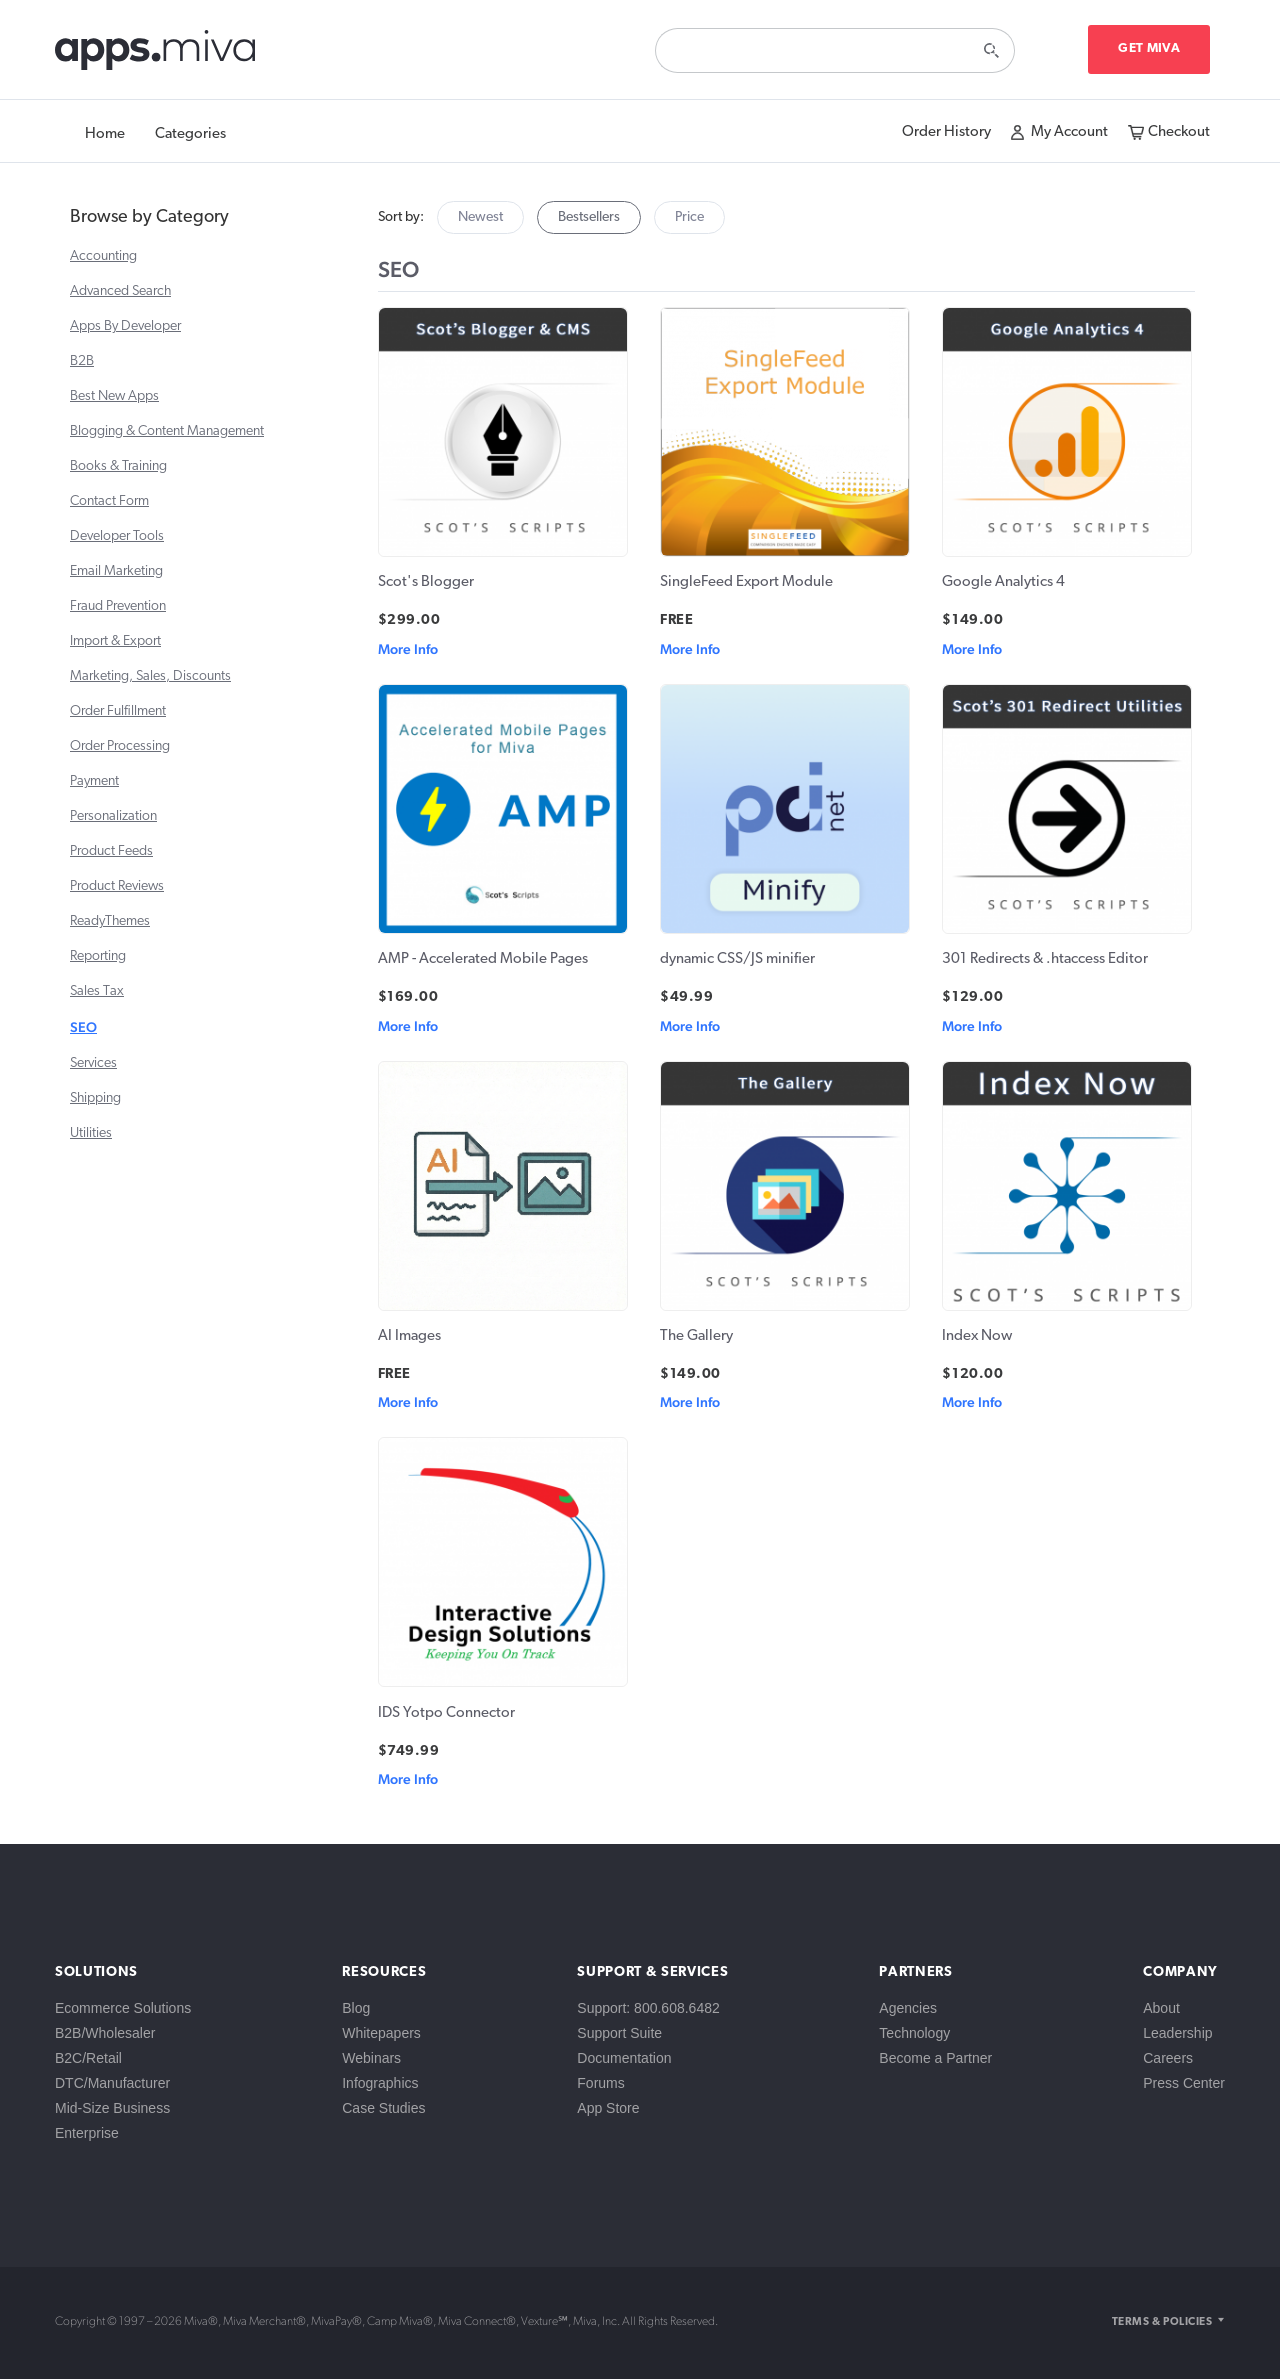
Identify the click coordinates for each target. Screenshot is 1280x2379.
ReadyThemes (110, 921)
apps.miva (156, 55)
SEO (83, 1027)
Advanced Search (120, 291)
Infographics (380, 2083)
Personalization (113, 816)
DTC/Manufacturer (112, 2083)
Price (689, 217)
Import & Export (115, 641)
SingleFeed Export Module (746, 582)
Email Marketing (116, 571)
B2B (82, 361)
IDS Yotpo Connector (446, 1713)
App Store (608, 2108)
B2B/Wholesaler (105, 2033)
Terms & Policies (1162, 2322)
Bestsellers (589, 217)
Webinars (371, 2058)
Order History (946, 132)
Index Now (977, 1336)
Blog (356, 2008)
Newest (480, 217)
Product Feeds (111, 851)
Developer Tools (117, 536)
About (1161, 2008)
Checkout (1179, 132)
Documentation (624, 2058)
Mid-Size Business (112, 2108)
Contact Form (109, 501)
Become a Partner (935, 2058)
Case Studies (383, 2108)
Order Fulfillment (118, 711)
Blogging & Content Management (167, 431)
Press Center (1184, 2083)
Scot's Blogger (426, 582)
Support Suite (619, 2033)
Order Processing (120, 746)
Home (105, 134)
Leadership (1177, 2033)
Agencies (908, 2008)
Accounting (103, 256)
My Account (1069, 132)
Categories (190, 134)
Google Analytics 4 (1003, 582)
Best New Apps (114, 396)
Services (93, 1063)
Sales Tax (97, 991)
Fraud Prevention (118, 606)
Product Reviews (117, 886)
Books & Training (118, 466)
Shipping (95, 1098)
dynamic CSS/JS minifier (737, 959)
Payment (94, 781)
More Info (408, 649)
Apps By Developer (125, 326)
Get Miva (1149, 48)
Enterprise (87, 2133)
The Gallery (696, 1336)
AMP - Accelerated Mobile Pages (483, 959)
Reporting (98, 956)
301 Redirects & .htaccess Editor (1045, 959)
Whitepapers (381, 2033)
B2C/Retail (88, 2058)
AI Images (409, 1336)
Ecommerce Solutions (123, 2008)
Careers (1168, 2058)
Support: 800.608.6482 (648, 2008)
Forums (600, 2083)
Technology (914, 2033)
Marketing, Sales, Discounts (150, 676)
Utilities (91, 1133)
